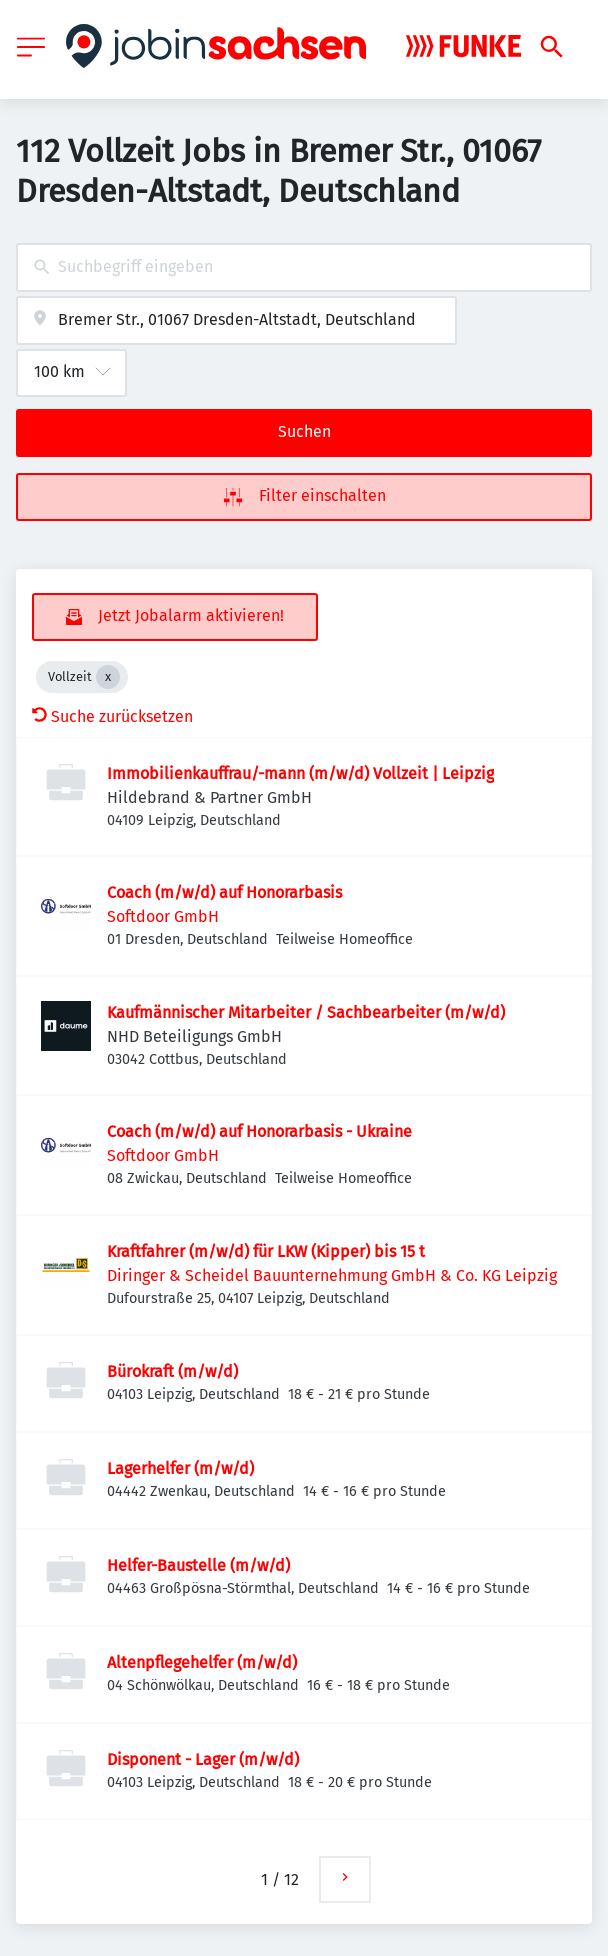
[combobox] (304, 267)
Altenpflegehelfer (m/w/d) (202, 1662)
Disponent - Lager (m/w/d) (203, 1759)
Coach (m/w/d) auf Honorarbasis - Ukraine (259, 1131)
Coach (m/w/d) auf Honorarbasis (224, 892)
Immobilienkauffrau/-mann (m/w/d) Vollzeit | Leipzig (300, 773)
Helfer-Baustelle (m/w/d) (198, 1565)
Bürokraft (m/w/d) (172, 1371)
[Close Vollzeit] (108, 677)
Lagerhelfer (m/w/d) (180, 1468)
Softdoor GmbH (163, 916)
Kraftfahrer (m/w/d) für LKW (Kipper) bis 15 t (266, 1251)
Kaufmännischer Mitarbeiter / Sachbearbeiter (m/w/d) (306, 1012)
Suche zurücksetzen (112, 716)
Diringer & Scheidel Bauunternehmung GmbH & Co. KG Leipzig (332, 1275)
